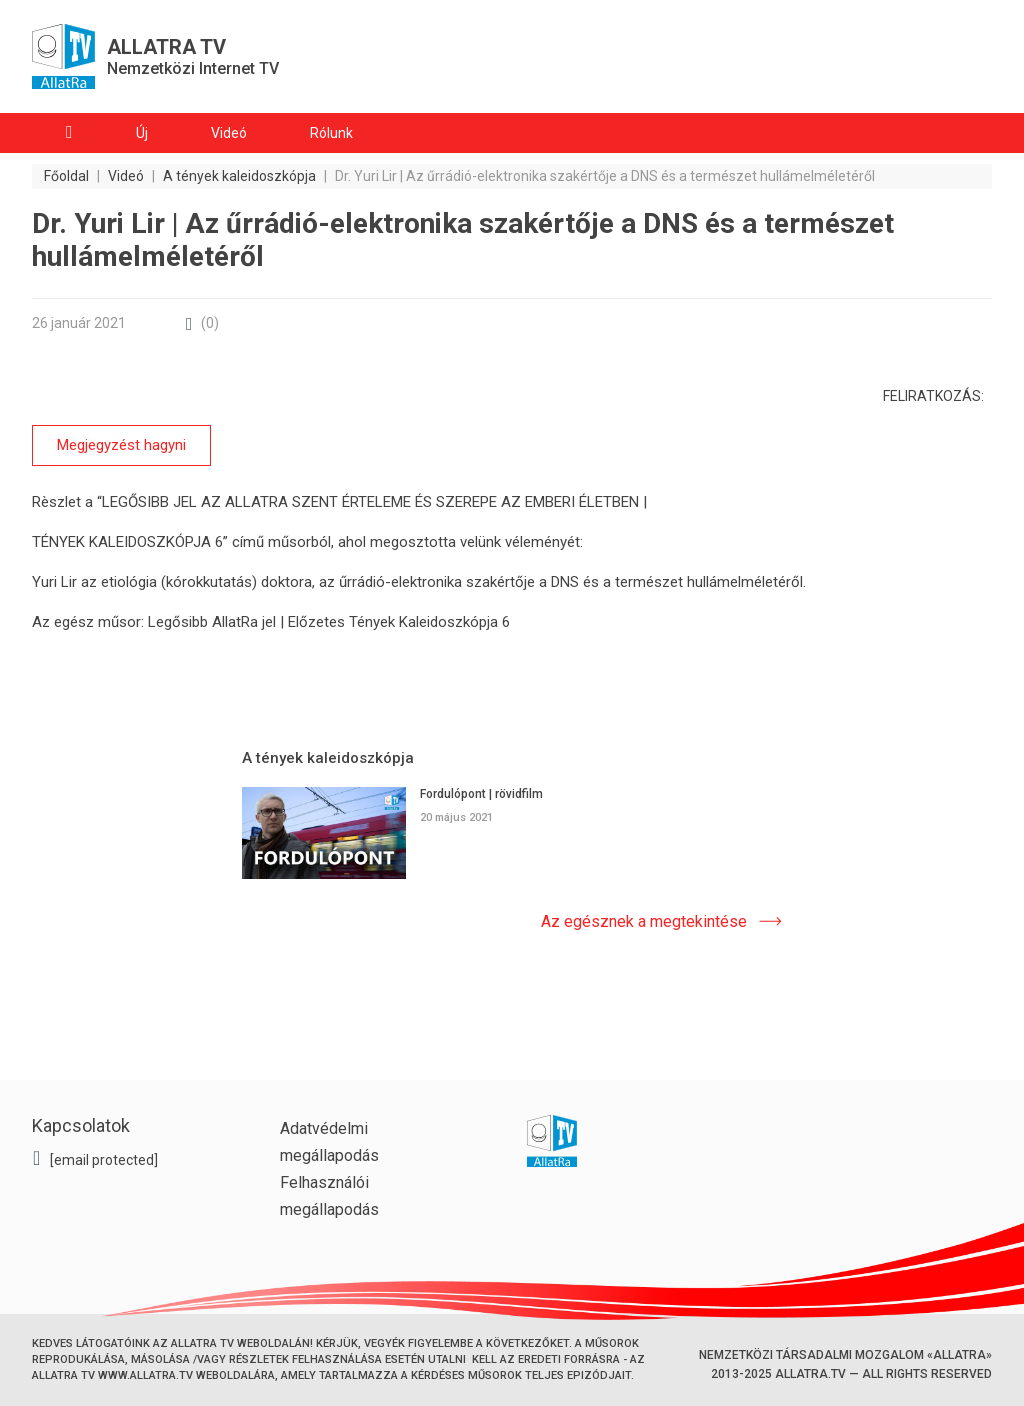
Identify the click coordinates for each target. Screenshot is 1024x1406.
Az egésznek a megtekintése (644, 920)
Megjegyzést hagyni (121, 445)
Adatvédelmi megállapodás (329, 1142)
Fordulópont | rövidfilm (481, 794)
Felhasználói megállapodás (329, 1196)
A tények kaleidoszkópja (328, 758)
